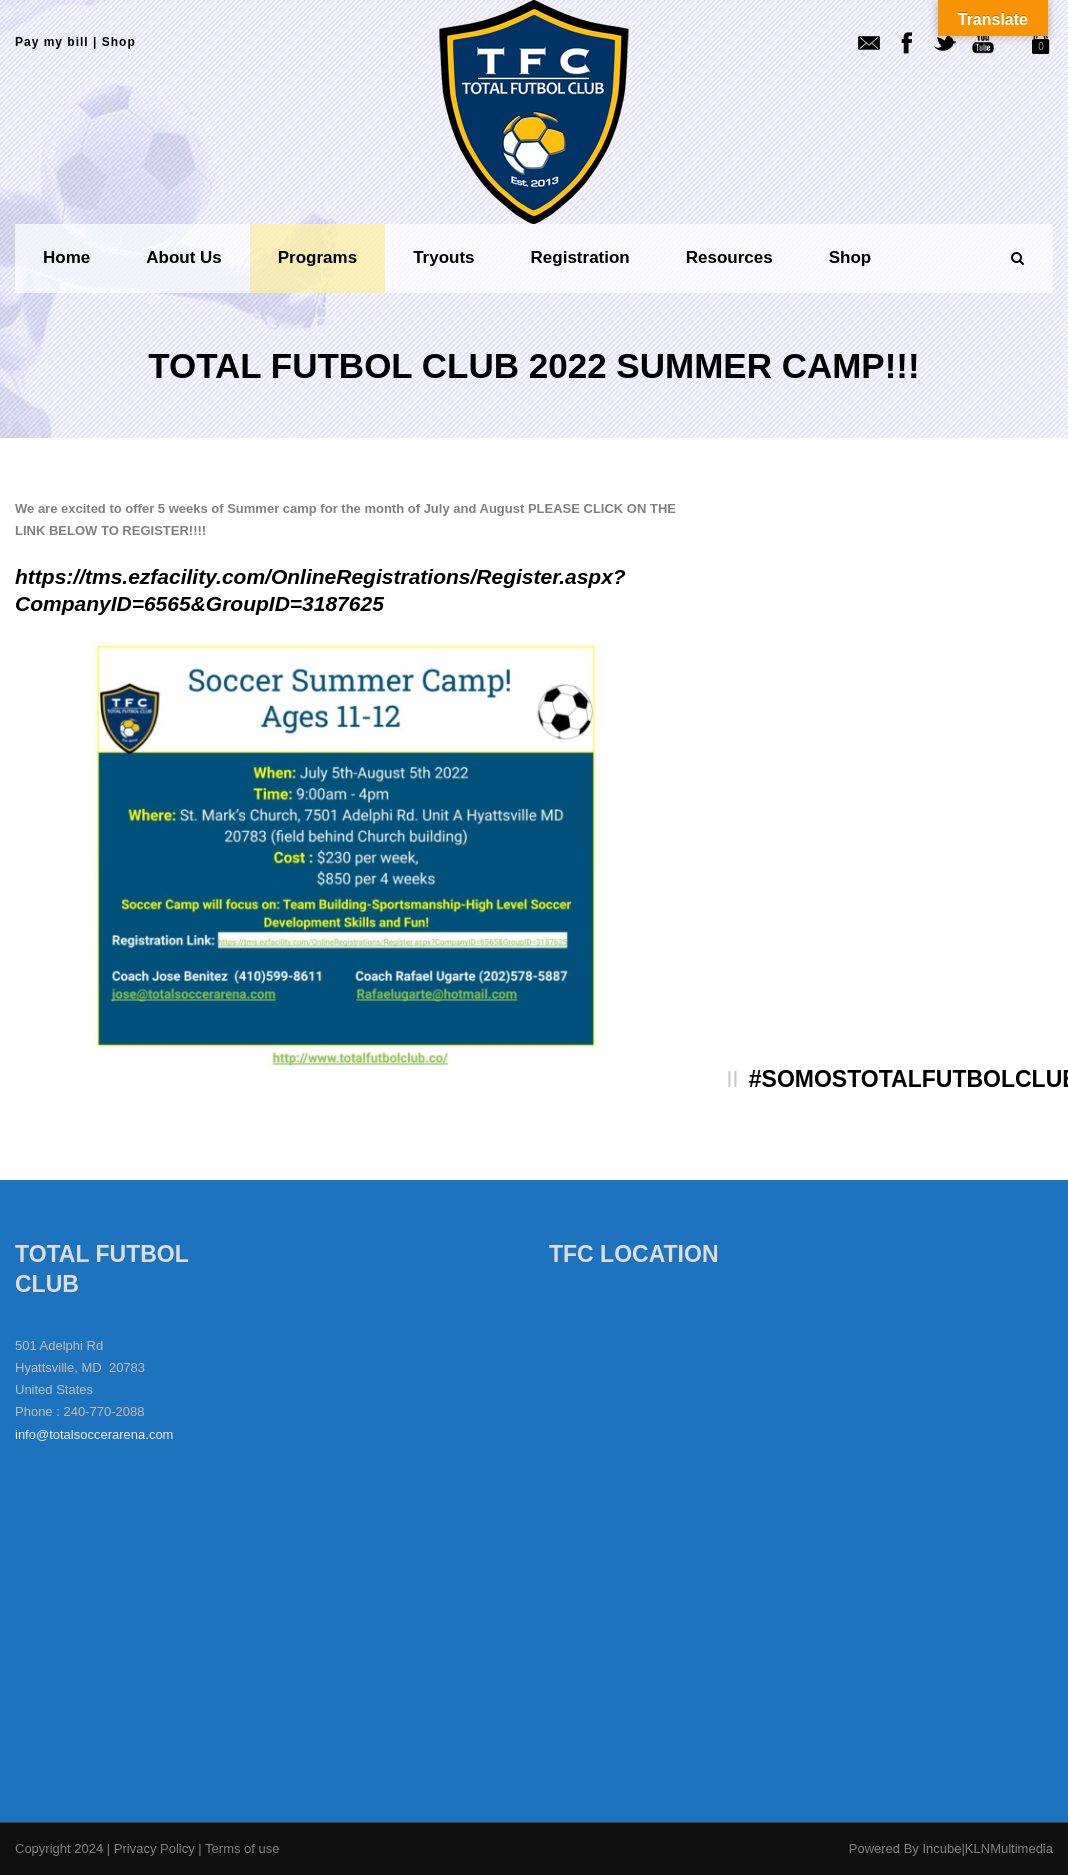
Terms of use (242, 1848)
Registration (580, 257)
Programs (317, 257)
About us (184, 257)
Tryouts (443, 257)
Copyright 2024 (59, 1848)
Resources (729, 257)
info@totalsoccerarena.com (94, 1434)
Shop (119, 42)
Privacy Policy (156, 1848)
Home (66, 257)
